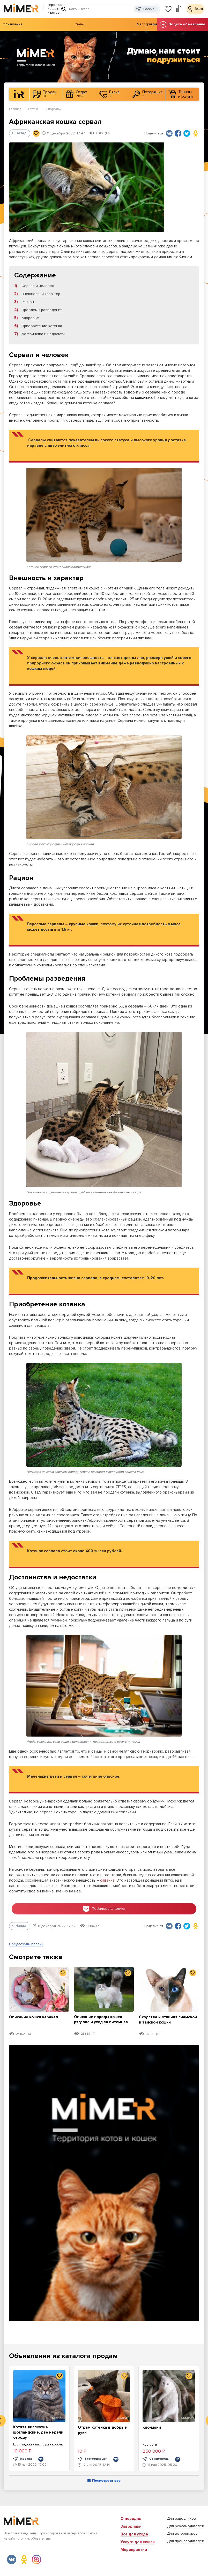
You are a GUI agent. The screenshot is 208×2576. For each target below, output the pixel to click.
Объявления (12, 24)
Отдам (76, 94)
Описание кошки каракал (36, 2018)
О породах (52, 109)
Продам (45, 94)
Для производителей (185, 2541)
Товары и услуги (180, 94)
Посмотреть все (104, 2483)
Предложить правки (26, 1945)
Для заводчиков (181, 2518)
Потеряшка (147, 94)
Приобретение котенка (41, 326)
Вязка (109, 94)
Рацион (27, 302)
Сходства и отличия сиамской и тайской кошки (168, 2021)
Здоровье (30, 318)
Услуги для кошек (138, 2542)
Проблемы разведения (41, 310)
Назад (19, 133)
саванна (107, 1880)
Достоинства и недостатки (43, 334)
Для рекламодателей (185, 2526)
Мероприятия (147, 24)
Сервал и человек (37, 286)
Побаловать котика (104, 1909)
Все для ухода (134, 2534)
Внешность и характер (40, 294)
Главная (15, 109)
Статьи (80, 24)
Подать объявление (182, 24)
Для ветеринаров (182, 2533)
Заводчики (131, 2526)
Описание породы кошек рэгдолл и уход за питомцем (101, 2023)
